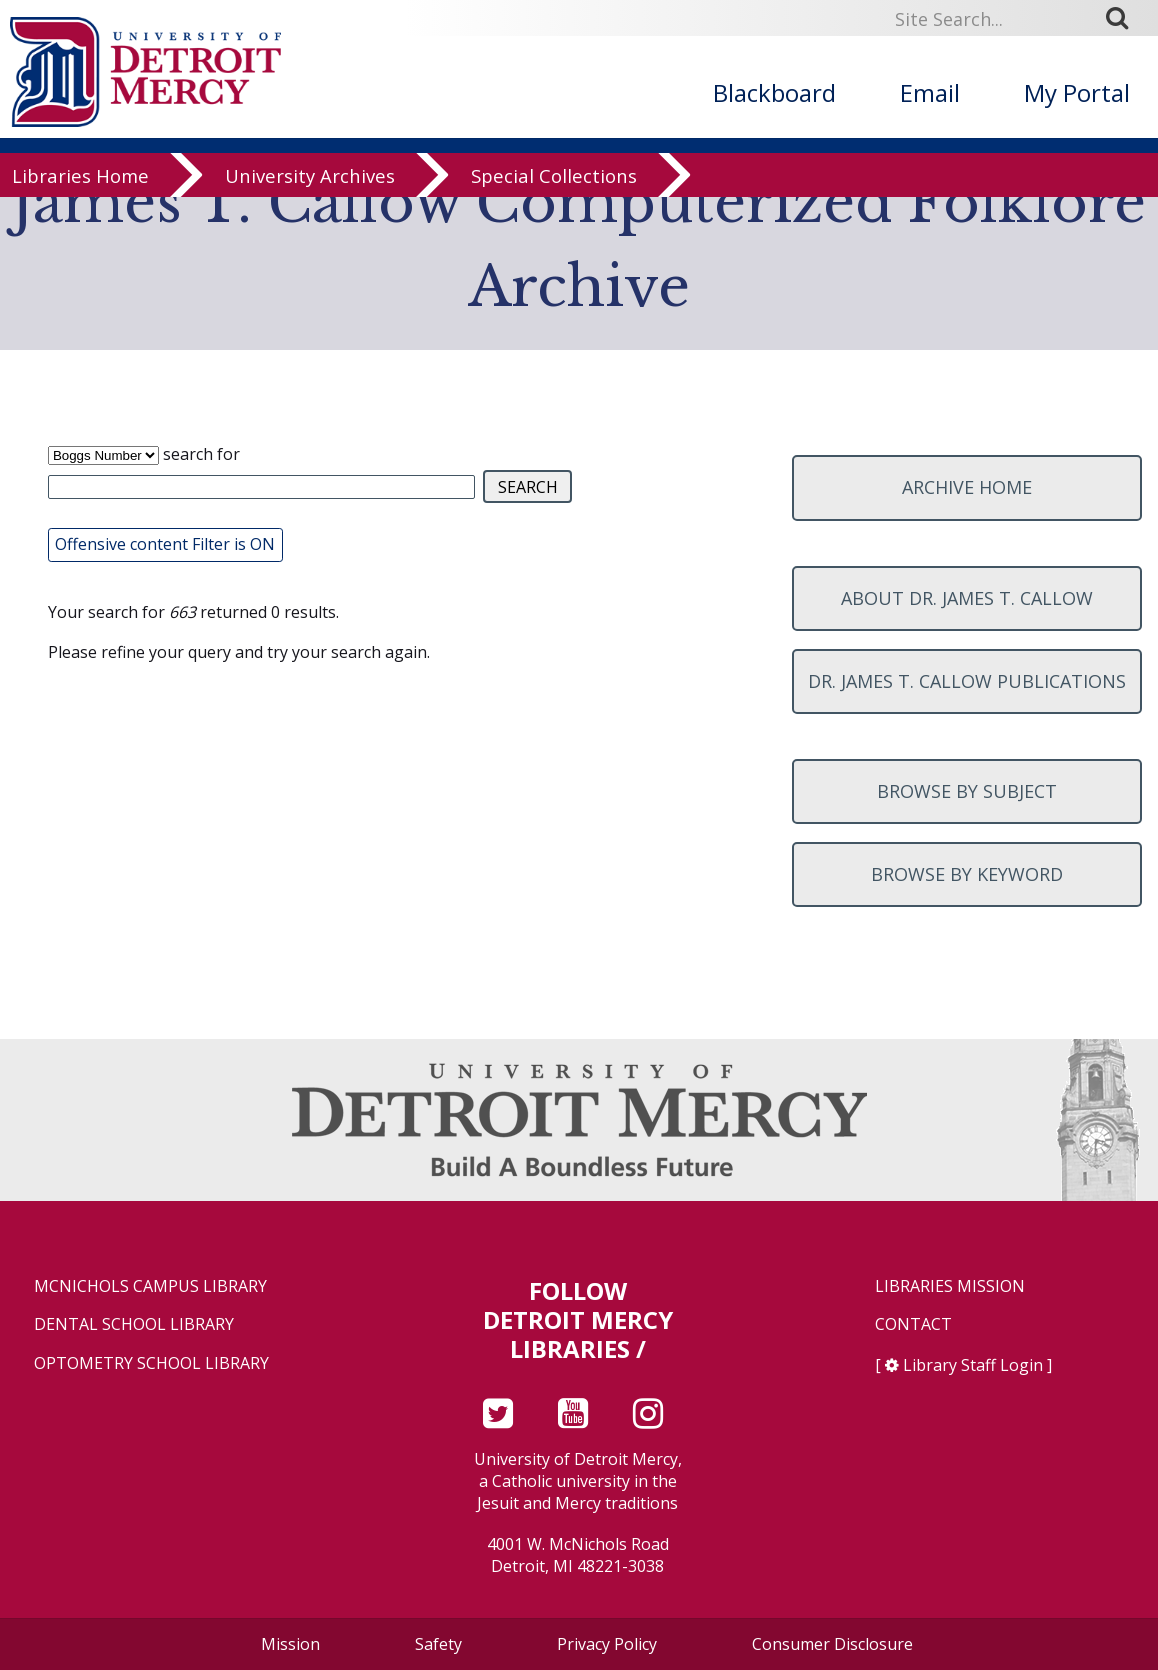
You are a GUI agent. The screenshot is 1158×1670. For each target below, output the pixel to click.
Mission (290, 1644)
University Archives (310, 192)
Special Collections (554, 192)
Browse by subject (967, 791)
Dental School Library (134, 1324)
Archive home (967, 487)
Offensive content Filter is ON (165, 544)
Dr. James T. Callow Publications (967, 681)
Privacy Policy (607, 1644)
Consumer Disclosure (832, 1644)
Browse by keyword (967, 874)
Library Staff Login (973, 1365)
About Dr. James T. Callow (967, 598)
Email (930, 92)
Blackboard (774, 92)
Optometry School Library (151, 1363)
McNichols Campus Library (150, 1286)
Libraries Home (80, 192)
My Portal (1077, 92)
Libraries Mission (950, 1286)
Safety (438, 1644)
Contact (913, 1324)
